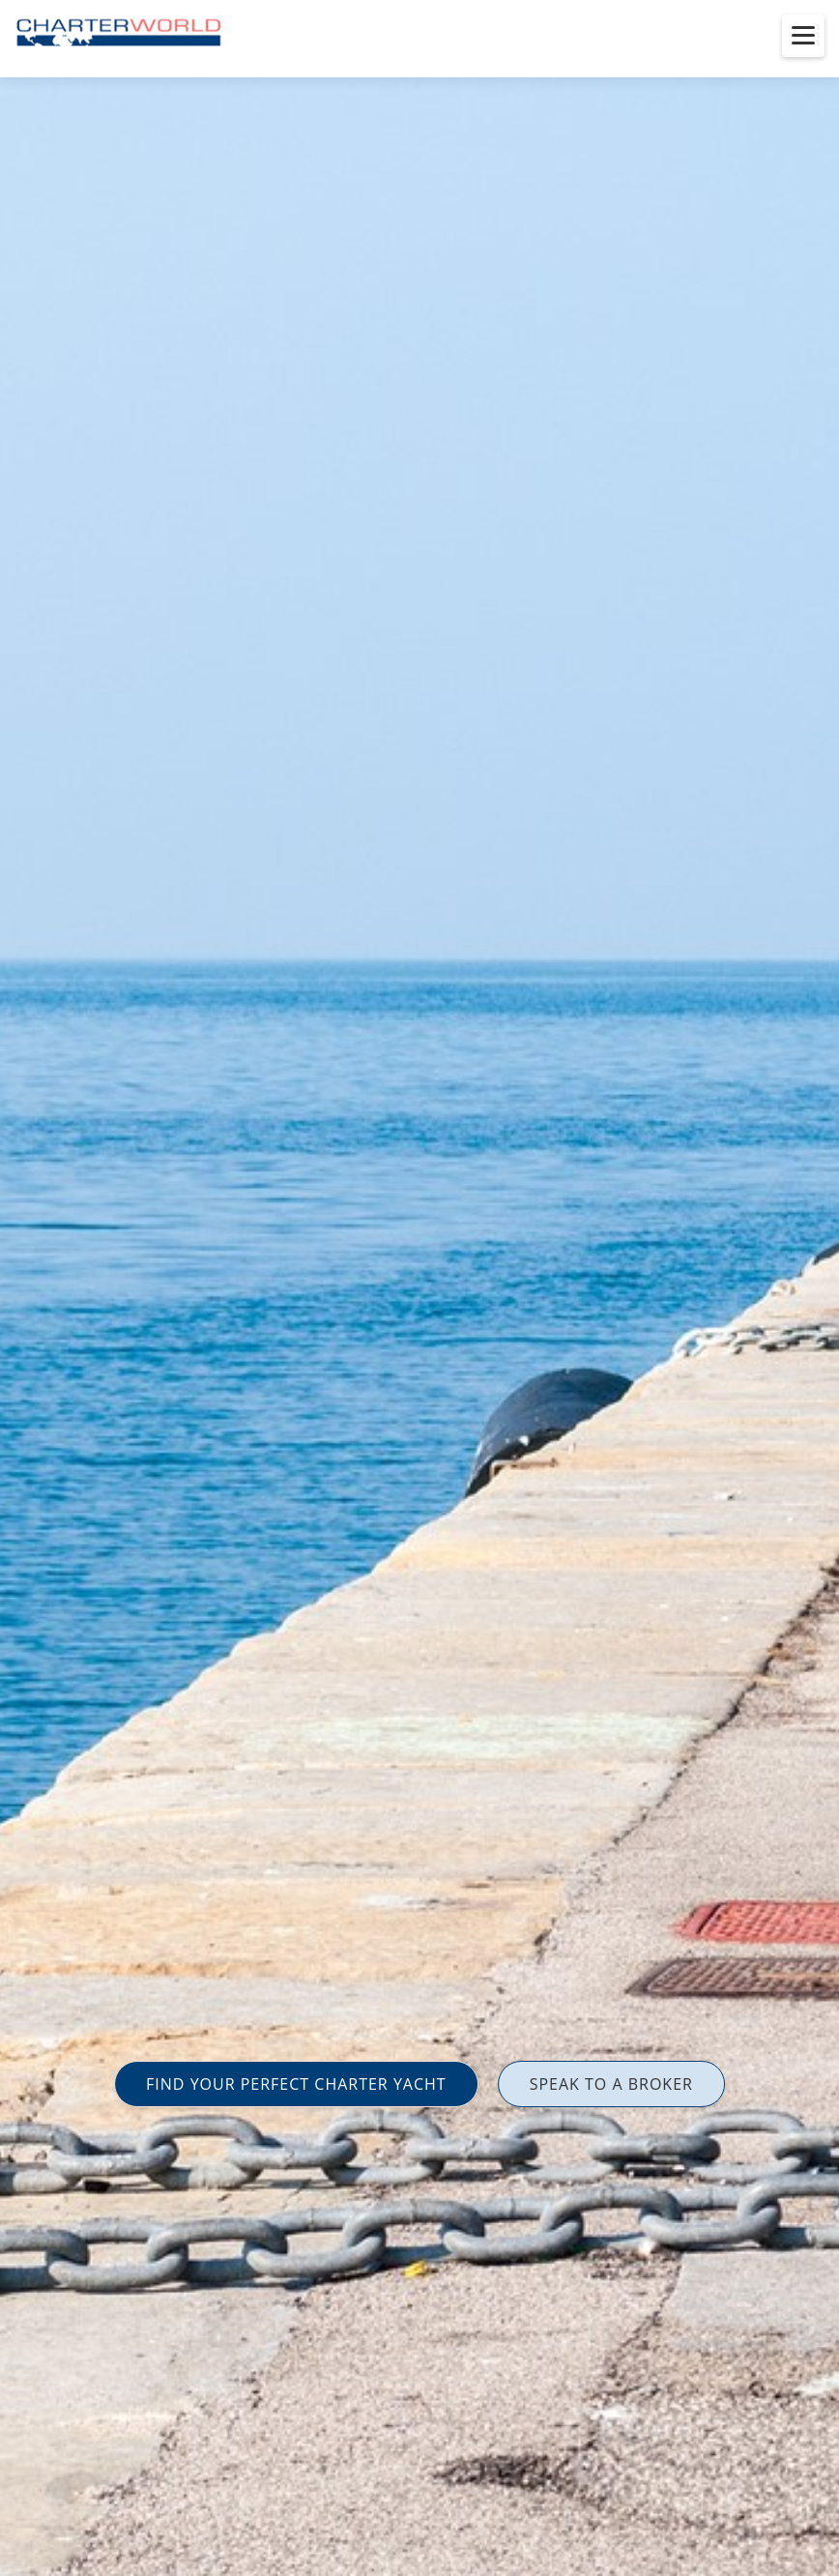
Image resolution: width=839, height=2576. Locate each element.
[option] (419, 1288)
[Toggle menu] (803, 35)
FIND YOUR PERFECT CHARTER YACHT (296, 2084)
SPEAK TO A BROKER (611, 2084)
